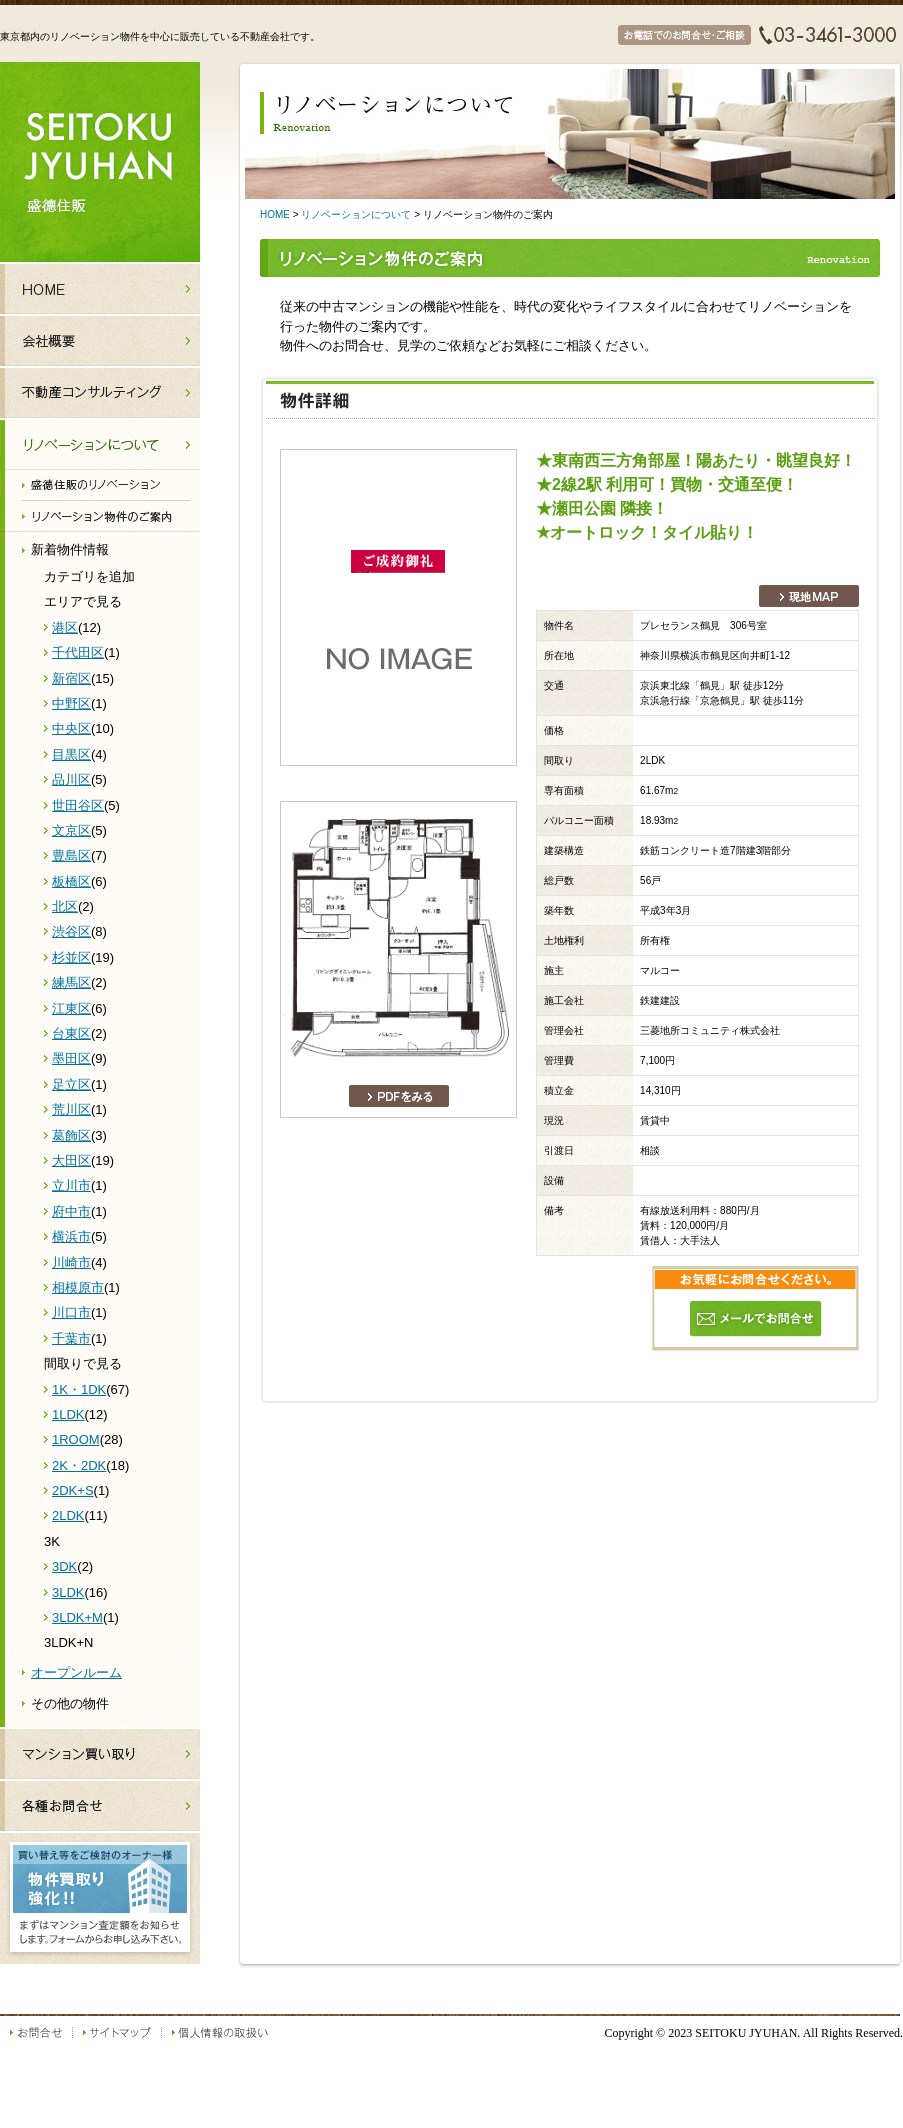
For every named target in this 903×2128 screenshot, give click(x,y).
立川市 (71, 1185)
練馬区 (71, 982)
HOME (275, 214)
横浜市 (71, 1236)
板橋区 (71, 881)
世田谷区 (78, 805)
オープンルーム (76, 1672)
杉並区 (71, 957)
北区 (65, 906)
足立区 (71, 1084)
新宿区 (71, 678)
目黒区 (71, 754)
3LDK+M (77, 1617)
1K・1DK (79, 1389)
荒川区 (71, 1109)
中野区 (71, 703)
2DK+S (73, 1490)
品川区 (71, 779)
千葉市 (71, 1338)
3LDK (68, 1592)
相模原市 (78, 1287)
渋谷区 (71, 931)
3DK (64, 1566)
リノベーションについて (356, 214)
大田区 (71, 1160)
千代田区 (78, 652)
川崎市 (71, 1262)
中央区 (71, 728)
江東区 (71, 1008)
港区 (65, 627)
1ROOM (76, 1439)
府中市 (71, 1211)
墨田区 (71, 1058)
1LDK (68, 1414)
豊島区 (71, 855)
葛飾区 (71, 1135)
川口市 (71, 1312)
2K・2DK (79, 1465)
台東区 (71, 1033)
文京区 (71, 830)
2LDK (68, 1515)
